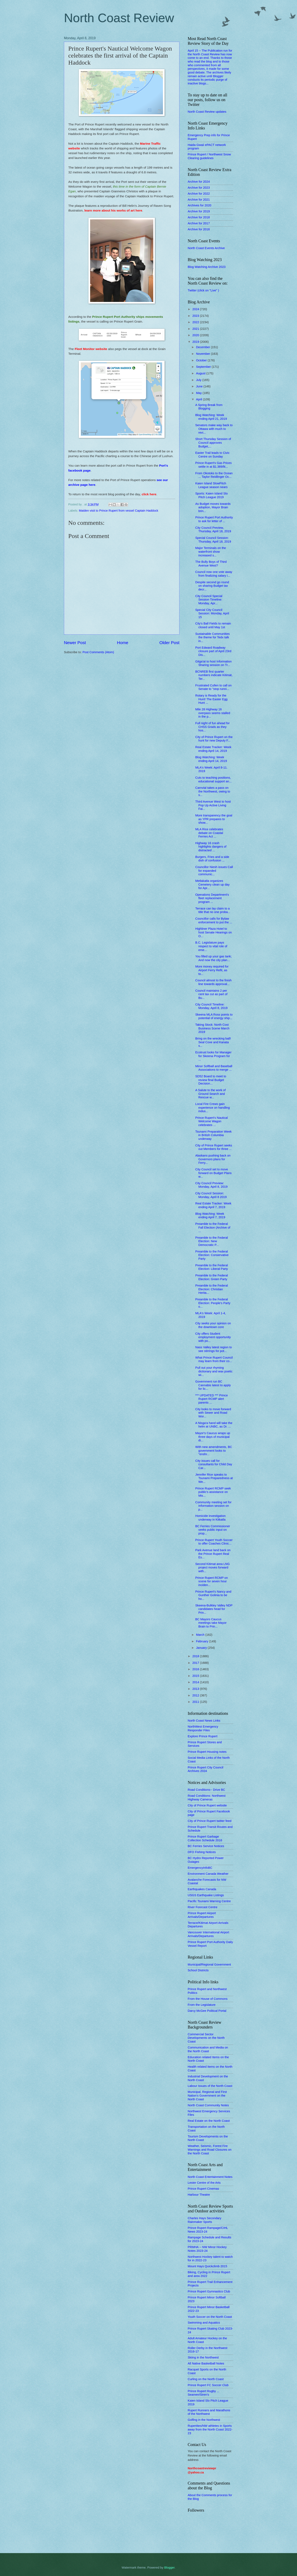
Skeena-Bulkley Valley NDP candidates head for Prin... (213, 1609)
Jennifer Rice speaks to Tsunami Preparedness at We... (214, 1478)
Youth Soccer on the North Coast (210, 2316)
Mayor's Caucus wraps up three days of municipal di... (212, 1436)
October (201, 360)
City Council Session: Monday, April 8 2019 (211, 1195)
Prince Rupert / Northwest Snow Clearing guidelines (209, 156)
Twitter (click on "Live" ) (203, 290)
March (200, 1634)
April (199, 399)
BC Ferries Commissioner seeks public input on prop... (212, 1530)
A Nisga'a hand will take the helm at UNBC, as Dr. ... (213, 1424)
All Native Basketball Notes (206, 2363)
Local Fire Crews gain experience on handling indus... (212, 1107)
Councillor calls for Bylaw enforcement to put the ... (213, 920)
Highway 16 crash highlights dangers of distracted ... (210, 846)
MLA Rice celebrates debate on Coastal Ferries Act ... (209, 833)
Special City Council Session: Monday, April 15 (212, 613)
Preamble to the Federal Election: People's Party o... (212, 1303)
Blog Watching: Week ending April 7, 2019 (210, 1215)
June (199, 386)
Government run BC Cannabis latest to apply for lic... (213, 1385)
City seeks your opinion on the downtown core (213, 1325)
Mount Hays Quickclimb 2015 (207, 2266)
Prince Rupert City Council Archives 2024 (205, 1769)
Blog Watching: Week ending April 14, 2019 (211, 759)
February (202, 1641)
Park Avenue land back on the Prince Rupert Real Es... (213, 1553)
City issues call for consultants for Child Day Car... (213, 1464)
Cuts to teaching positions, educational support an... (213, 779)
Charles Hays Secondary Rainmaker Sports (204, 2220)
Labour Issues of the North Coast (210, 2086)
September (204, 366)
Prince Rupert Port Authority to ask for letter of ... (214, 519)
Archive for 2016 (199, 229)
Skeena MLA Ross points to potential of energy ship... (214, 1016)
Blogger (169, 2567)
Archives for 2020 (199, 205)
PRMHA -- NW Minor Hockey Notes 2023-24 (207, 2248)
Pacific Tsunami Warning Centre (209, 1901)
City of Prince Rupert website (207, 1805)
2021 (196, 328)
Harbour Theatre (199, 2194)
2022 (196, 322)
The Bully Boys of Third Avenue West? (211, 563)
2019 (196, 341)
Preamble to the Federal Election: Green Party (211, 1277)
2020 (196, 335)
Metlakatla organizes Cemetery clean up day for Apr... (212, 884)
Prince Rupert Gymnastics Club (209, 2291)
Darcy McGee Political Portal (207, 2010)
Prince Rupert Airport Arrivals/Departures (202, 1914)
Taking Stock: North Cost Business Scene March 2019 (212, 1028)
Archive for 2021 (199, 199)
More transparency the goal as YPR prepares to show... (213, 819)
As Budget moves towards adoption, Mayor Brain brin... (213, 507)
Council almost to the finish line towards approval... (213, 982)
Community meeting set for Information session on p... (213, 1506)
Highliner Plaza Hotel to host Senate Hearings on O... (213, 932)
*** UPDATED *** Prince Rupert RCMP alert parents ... (211, 1399)
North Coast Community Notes (208, 2105)
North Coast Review (119, 18)
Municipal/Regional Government (209, 1964)
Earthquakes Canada (202, 1889)
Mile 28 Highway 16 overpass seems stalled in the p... (212, 713)
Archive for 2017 (199, 223)
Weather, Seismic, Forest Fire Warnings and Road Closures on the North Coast (209, 2149)
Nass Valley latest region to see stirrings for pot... (213, 1349)
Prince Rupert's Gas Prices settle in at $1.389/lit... (213, 464)
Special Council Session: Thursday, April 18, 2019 (213, 539)
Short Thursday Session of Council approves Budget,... (213, 442)
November (203, 353)
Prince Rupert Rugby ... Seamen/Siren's (203, 2392)
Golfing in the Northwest (204, 2419)
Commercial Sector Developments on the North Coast (206, 2038)
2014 (196, 1682)
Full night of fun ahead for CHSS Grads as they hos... (212, 726)
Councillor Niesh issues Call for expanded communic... (214, 870)
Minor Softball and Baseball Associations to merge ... (213, 1068)
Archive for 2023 (199, 187)
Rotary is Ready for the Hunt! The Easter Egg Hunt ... (211, 699)
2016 (196, 1669)
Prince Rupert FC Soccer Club (208, 2385)
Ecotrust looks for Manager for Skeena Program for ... (213, 1056)
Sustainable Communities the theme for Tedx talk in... (212, 637)
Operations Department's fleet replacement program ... (212, 898)
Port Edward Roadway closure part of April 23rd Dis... (213, 651)
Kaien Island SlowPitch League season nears (211, 485)
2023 (196, 315)
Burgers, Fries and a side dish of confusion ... (212, 858)
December (203, 347)
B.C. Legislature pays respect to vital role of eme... (211, 946)
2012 (196, 1695)
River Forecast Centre (202, 1907)
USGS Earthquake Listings (206, 1895)
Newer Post (75, 642)
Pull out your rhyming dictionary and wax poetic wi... (213, 1371)
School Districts (198, 1970)
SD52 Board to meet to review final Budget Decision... (210, 1080)
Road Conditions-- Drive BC (206, 1789)
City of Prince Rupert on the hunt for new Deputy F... (214, 738)
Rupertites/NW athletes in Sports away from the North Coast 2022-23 (210, 2429)
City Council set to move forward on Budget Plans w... (213, 1173)
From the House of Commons (207, 1998)
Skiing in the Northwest (203, 2357)
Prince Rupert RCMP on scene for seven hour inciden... (211, 1581)
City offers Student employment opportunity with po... (213, 1337)
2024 (196, 309)
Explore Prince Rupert (202, 1736)
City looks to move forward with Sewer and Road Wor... (213, 1412)
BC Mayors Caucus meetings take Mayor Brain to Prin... (211, 1623)
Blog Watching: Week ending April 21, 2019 (211, 416)
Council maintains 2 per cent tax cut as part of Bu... (211, 994)
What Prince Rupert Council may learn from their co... (214, 1359)
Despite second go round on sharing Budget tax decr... (212, 586)
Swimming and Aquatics (204, 2322)
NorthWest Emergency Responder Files (203, 1728)
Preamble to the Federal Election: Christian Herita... (211, 1289)
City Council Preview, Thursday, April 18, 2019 (213, 529)
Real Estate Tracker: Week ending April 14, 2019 (213, 748)
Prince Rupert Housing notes (207, 1751)
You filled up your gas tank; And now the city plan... (213, 958)
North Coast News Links (204, 1720)
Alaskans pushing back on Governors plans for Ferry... (213, 1159)
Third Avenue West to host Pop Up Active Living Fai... (213, 805)
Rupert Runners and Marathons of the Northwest (209, 2412)
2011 (196, 1701)
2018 (196, 1656)
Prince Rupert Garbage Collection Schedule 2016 (205, 1838)
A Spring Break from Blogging (209, 406)
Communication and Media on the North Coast (208, 2049)
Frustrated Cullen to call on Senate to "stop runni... (213, 687)
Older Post (169, 642)
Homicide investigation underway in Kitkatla (210, 1517)
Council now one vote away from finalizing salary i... (213, 573)
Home (122, 642)
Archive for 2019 (199, 211)
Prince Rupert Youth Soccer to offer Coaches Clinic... (214, 1541)
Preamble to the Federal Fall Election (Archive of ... (212, 1227)
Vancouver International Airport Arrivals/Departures (208, 1934)
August (201, 373)
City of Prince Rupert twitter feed (209, 1821)
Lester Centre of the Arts (204, 2182)
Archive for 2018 (199, 217)
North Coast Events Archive (206, 248)
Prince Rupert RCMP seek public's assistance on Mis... (213, 1492)
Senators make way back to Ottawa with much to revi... (214, 428)
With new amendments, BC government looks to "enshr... (213, 1450)
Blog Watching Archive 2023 (207, 266)
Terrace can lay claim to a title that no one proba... (212, 910)
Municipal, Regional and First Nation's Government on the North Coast (207, 2095)
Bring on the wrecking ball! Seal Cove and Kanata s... (213, 1042)
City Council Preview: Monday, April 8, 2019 (211, 1185)
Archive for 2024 (199, 181)
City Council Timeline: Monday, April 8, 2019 (211, 1006)
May (199, 393)
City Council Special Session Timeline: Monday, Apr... (208, 599)
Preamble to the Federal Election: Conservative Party (212, 1255)
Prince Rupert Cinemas (203, 2188)
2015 (196, 1675)
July (199, 380)
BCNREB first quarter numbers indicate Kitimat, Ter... (213, 675)
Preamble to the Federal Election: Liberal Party (211, 1267)
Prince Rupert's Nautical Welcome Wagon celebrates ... (211, 1121)
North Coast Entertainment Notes (210, 2177)
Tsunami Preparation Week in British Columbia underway (213, 1135)
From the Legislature (202, 2004)
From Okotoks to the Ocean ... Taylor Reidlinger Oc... (214, 475)
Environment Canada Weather (208, 1873)
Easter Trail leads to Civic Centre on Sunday (212, 454)
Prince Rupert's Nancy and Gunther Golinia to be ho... (213, 1595)
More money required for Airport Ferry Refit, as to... (212, 970)
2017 (196, 1662)
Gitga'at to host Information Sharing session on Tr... (213, 663)
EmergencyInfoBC (200, 1867)
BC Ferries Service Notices (206, 1846)
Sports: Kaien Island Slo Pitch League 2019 (211, 495)
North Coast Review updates (207, 111)
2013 (196, 1688)
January (201, 1647)
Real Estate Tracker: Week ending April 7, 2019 (213, 1205)
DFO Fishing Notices (202, 1852)
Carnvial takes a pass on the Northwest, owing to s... (212, 791)
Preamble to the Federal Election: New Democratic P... (211, 1241)
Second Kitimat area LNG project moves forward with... (212, 1567)
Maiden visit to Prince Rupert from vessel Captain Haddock (118, 510)
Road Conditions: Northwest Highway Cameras (206, 1797)
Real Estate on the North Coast (209, 2120)
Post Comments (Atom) (98, 652)
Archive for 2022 (199, 193)
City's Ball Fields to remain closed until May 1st (213, 625)
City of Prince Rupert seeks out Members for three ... (213, 1147)
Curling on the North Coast (206, 2379)
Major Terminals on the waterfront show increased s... (210, 551)
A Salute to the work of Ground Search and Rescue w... (210, 1093)
